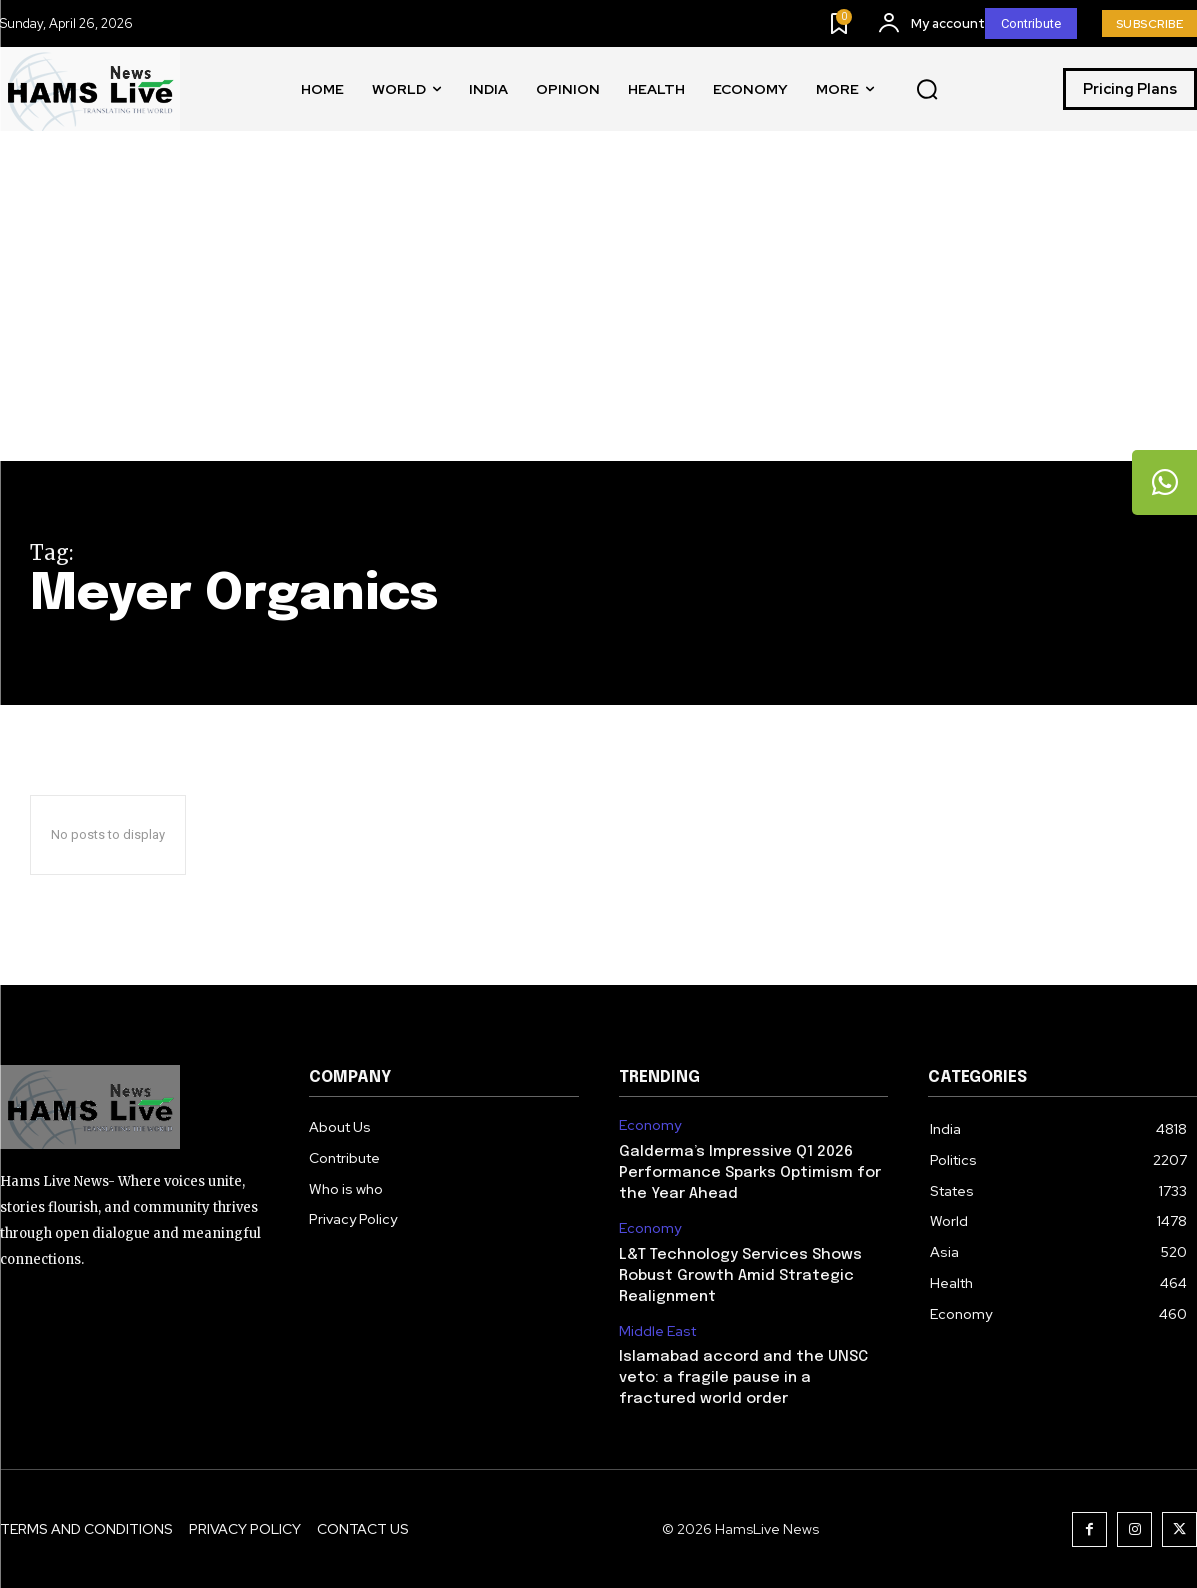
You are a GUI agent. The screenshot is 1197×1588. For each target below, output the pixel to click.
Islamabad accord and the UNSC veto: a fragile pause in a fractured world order (743, 1378)
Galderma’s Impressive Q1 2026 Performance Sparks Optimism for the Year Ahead (750, 1173)
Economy (650, 1125)
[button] (927, 90)
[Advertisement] (598, 311)
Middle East (657, 1331)
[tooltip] (1162, 485)
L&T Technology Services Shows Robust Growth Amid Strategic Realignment (740, 1276)
